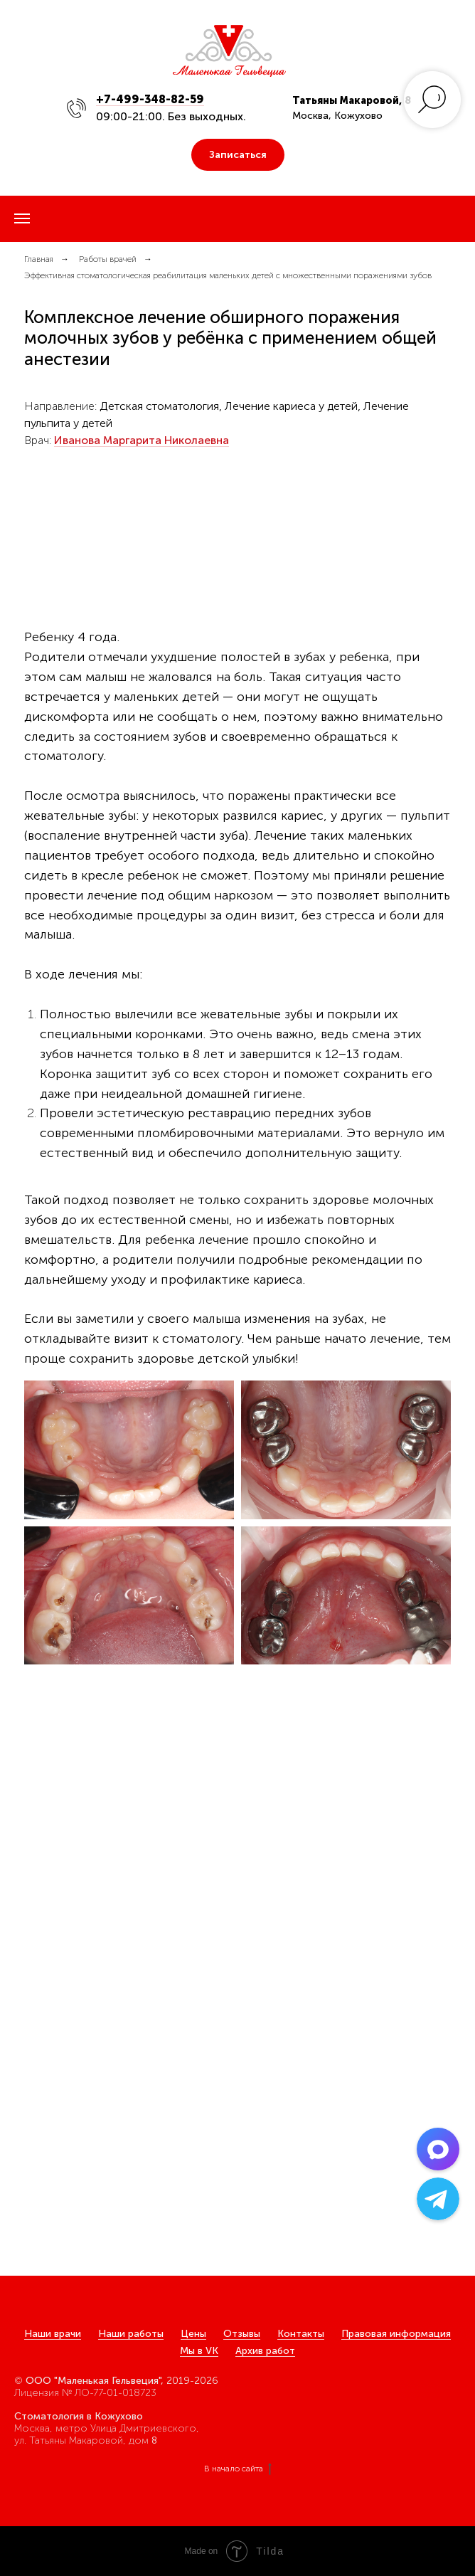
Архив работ (265, 2351)
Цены (193, 2334)
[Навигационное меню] (22, 218)
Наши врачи (52, 2334)
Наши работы (131, 2334)
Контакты (300, 2334)
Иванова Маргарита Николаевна (141, 440)
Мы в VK (199, 2351)
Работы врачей (108, 259)
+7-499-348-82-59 (150, 99)
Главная (38, 259)
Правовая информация (396, 2334)
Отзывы (241, 2334)
